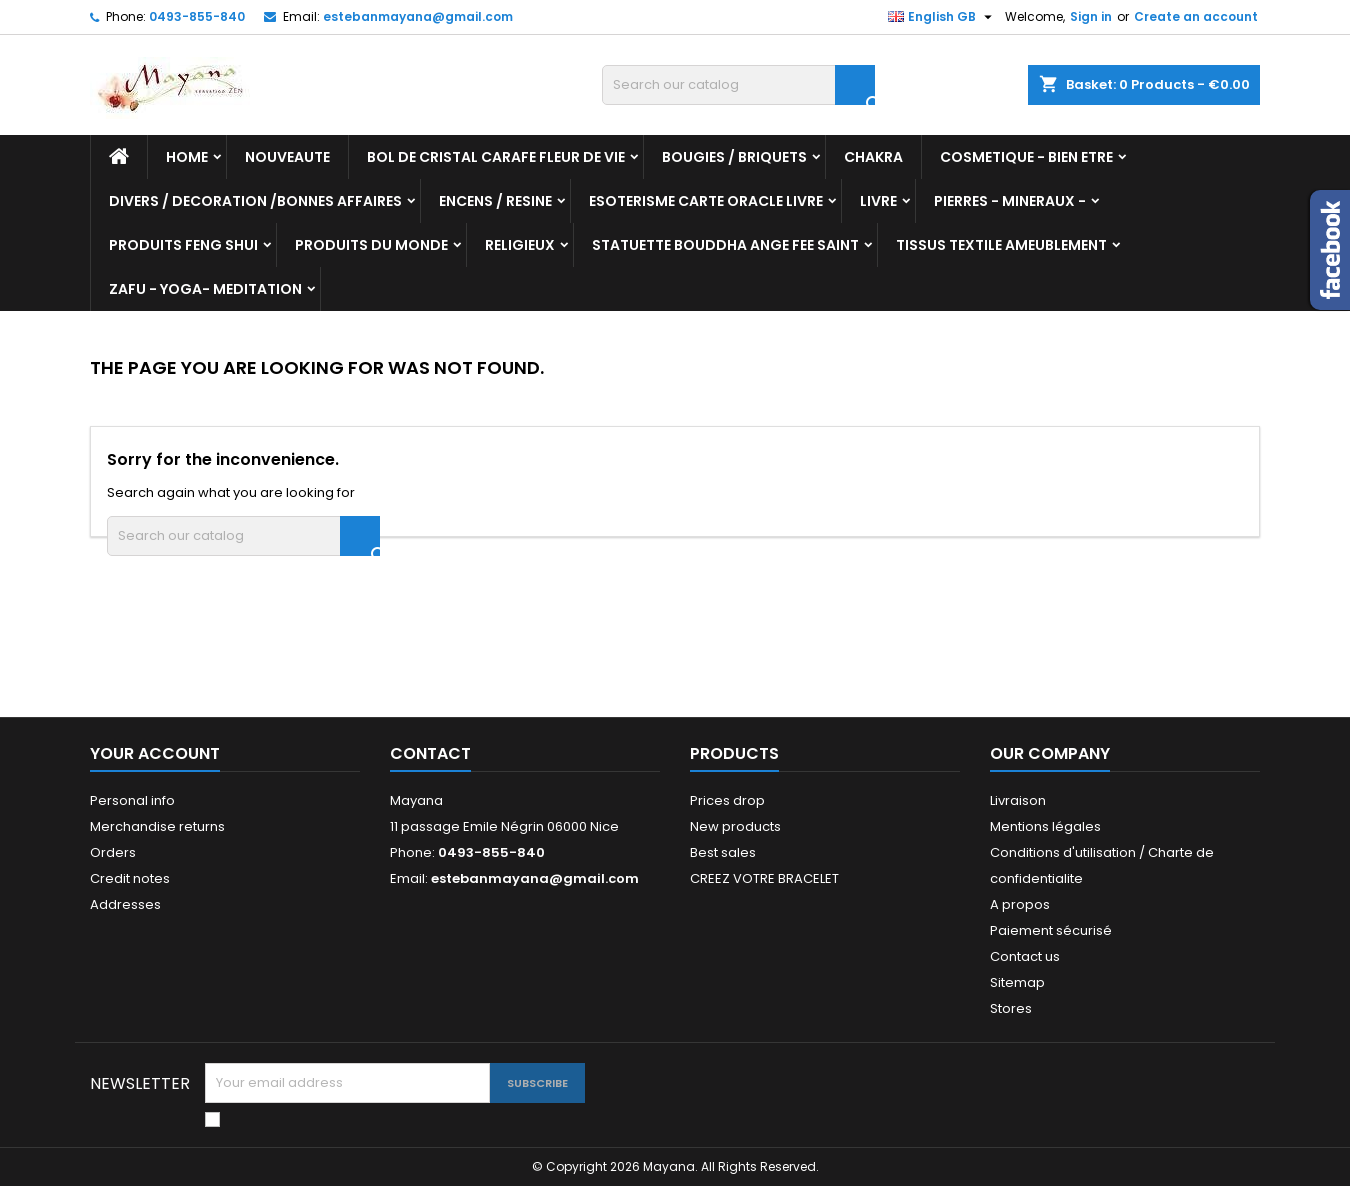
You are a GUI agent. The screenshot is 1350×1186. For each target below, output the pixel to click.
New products (735, 826)
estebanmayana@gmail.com (418, 16)
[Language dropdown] (942, 17)
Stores (1011, 1008)
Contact (430, 753)
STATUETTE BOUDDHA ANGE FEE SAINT (725, 245)
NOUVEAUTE (287, 157)
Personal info (132, 800)
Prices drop (727, 800)
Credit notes (130, 878)
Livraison (1018, 800)
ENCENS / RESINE (495, 201)
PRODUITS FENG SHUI (183, 245)
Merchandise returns (157, 826)
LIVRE (878, 201)
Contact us (1025, 956)
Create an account (1196, 16)
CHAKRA (873, 157)
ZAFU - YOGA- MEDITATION (205, 289)
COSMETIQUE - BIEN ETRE (1026, 157)
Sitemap (1017, 982)
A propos (1020, 904)
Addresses (125, 904)
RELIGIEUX (520, 245)
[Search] (738, 85)
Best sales (723, 852)
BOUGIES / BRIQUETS (734, 157)
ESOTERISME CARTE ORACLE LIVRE (706, 201)
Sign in (1091, 16)
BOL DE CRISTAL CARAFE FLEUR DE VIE (496, 157)
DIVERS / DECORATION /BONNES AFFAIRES (255, 201)
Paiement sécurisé (1051, 930)
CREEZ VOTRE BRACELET (764, 878)
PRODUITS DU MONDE (371, 245)
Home (187, 157)
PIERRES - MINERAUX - (1010, 201)
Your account (155, 753)
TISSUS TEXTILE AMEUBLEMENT (1001, 245)
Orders (113, 852)
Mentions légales (1045, 826)
